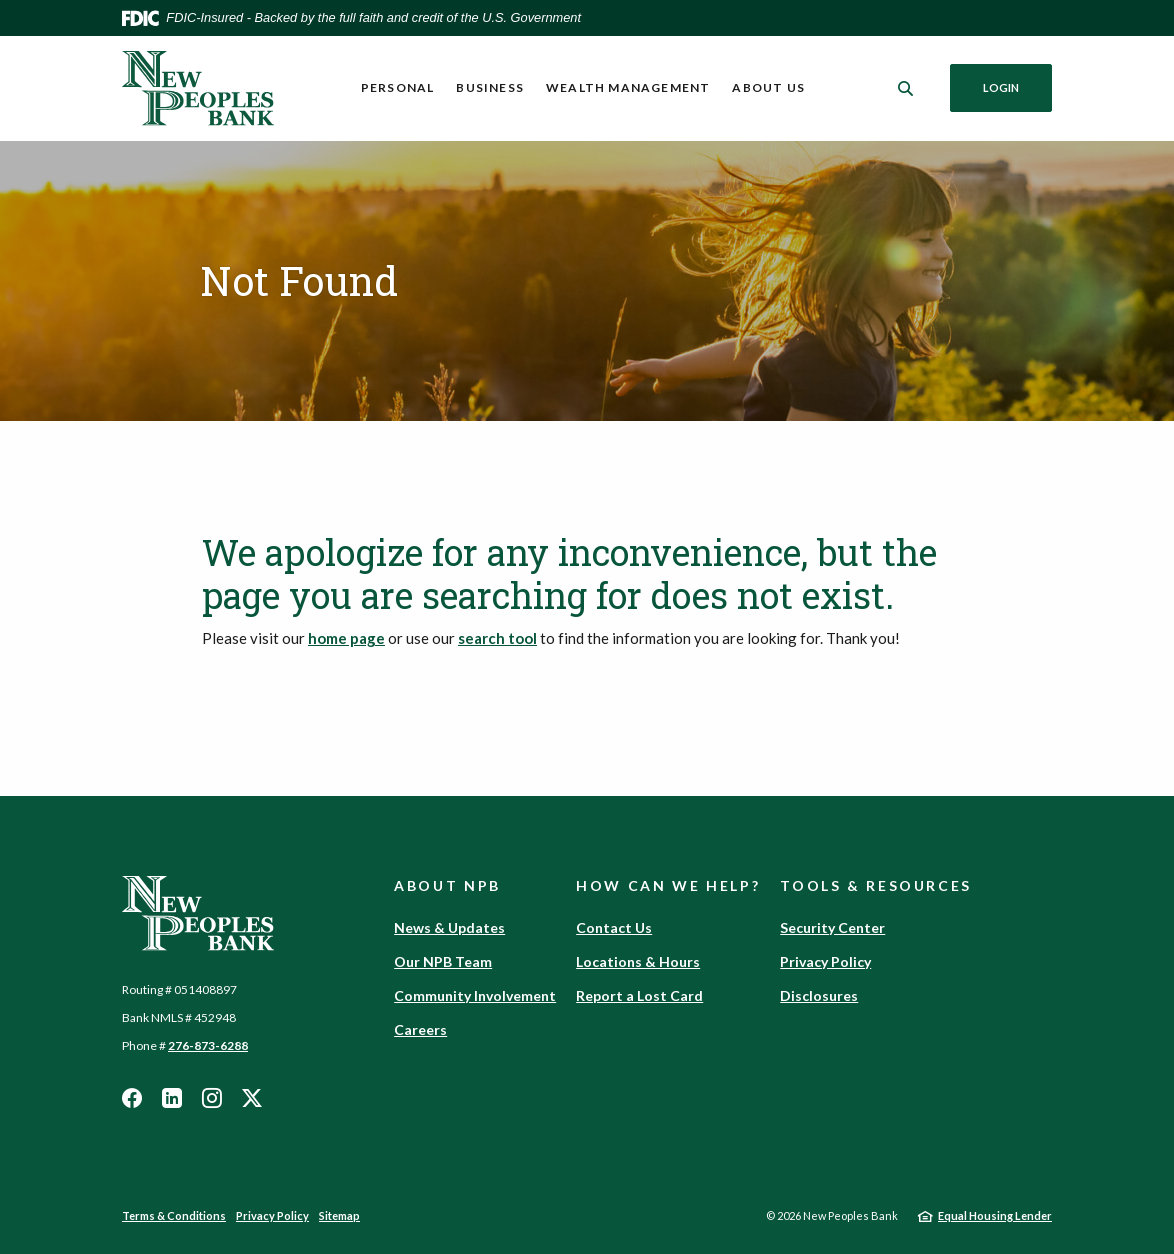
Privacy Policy (825, 961)
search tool (497, 638)
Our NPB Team (443, 961)
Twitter (252, 1098)
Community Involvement (475, 995)
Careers (420, 1029)
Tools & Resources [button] (876, 885)
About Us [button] (768, 87)
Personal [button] (398, 87)
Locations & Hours (638, 961)
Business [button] (490, 87)
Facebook (132, 1098)
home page (346, 638)
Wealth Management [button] (628, 87)
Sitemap (339, 1215)
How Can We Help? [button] (668, 885)
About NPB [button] (447, 885)
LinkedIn (172, 1098)
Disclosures (819, 995)
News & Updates (449, 927)
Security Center (832, 927)
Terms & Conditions (174, 1215)
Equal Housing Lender (995, 1215)
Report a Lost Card (639, 995)
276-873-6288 (208, 1045)
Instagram (212, 1098)
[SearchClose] (906, 88)
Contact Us (614, 927)
